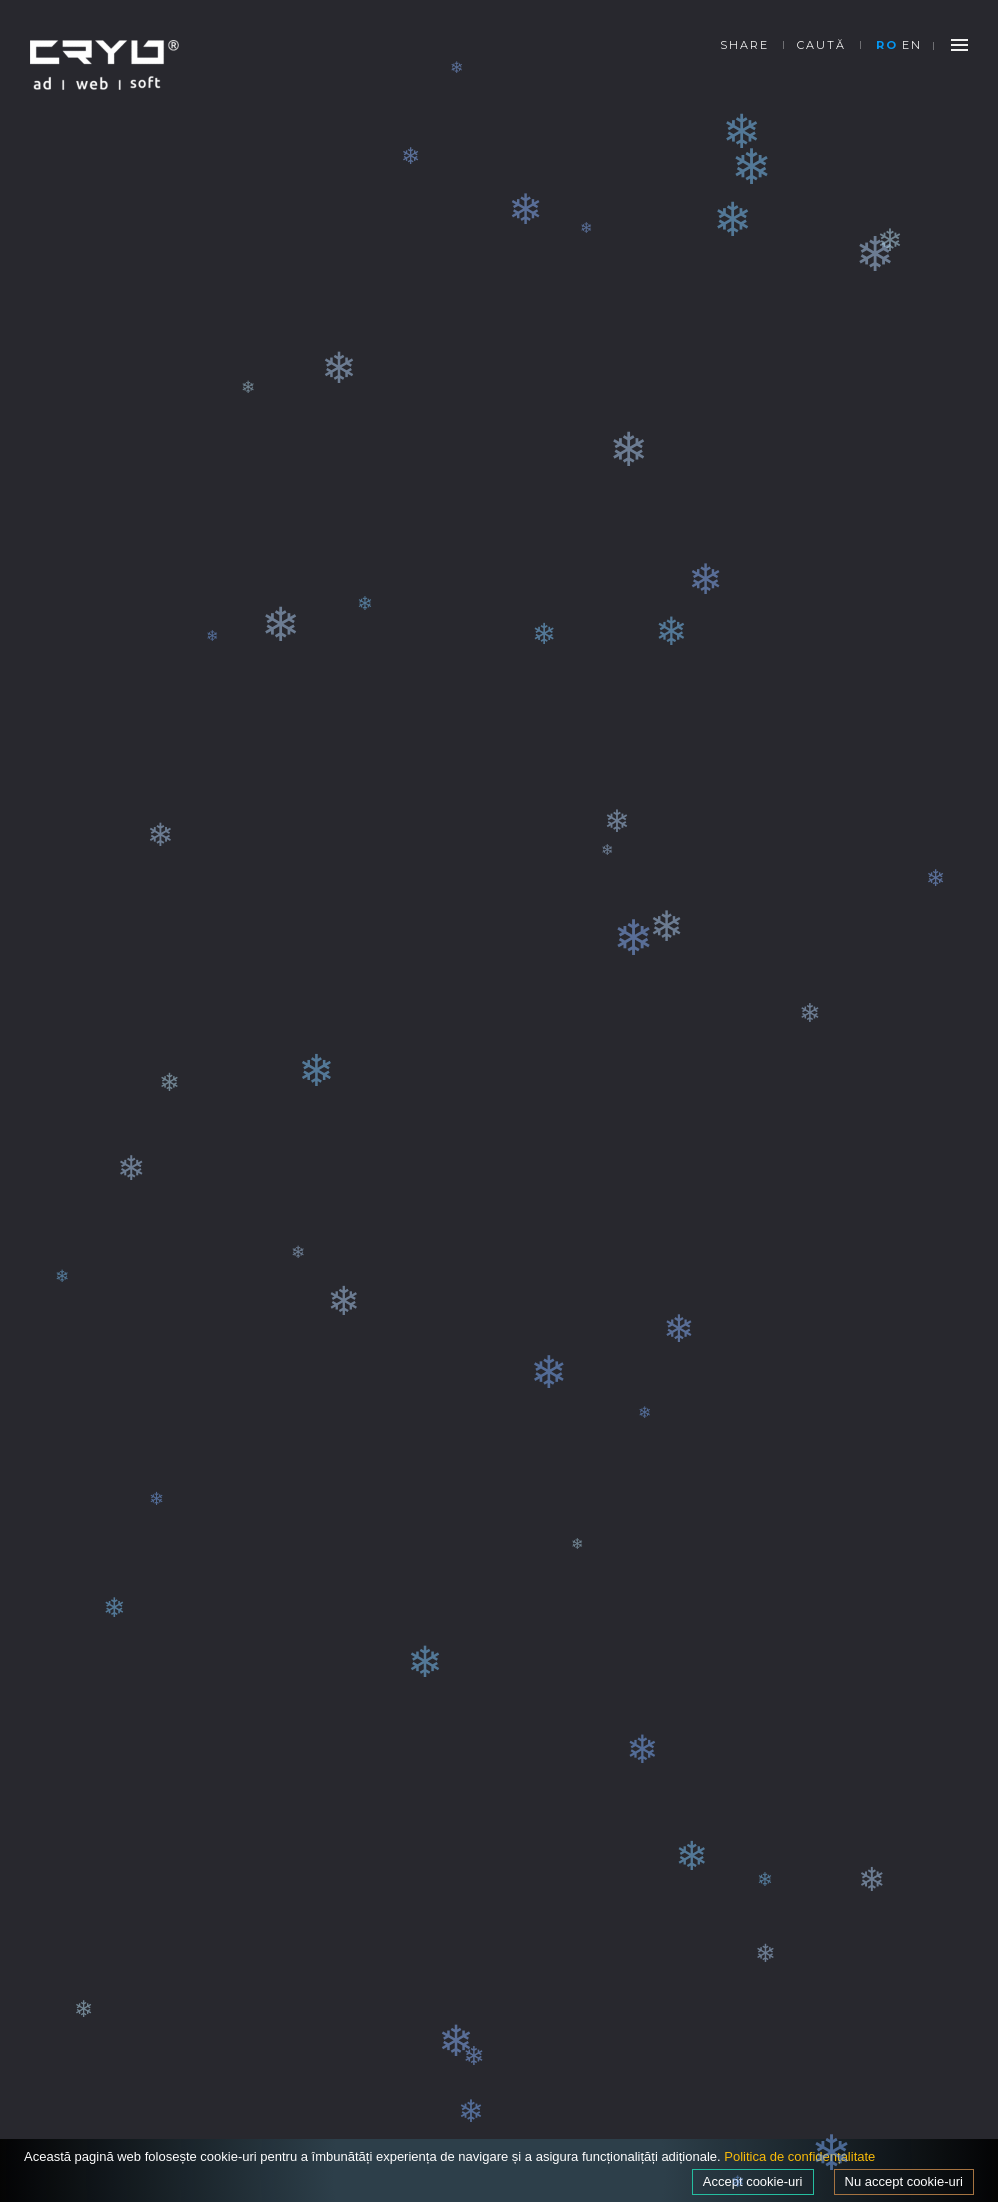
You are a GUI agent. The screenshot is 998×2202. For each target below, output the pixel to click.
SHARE (744, 45)
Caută (821, 45)
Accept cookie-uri (753, 2181)
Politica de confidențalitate (799, 2156)
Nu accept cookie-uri (904, 2181)
